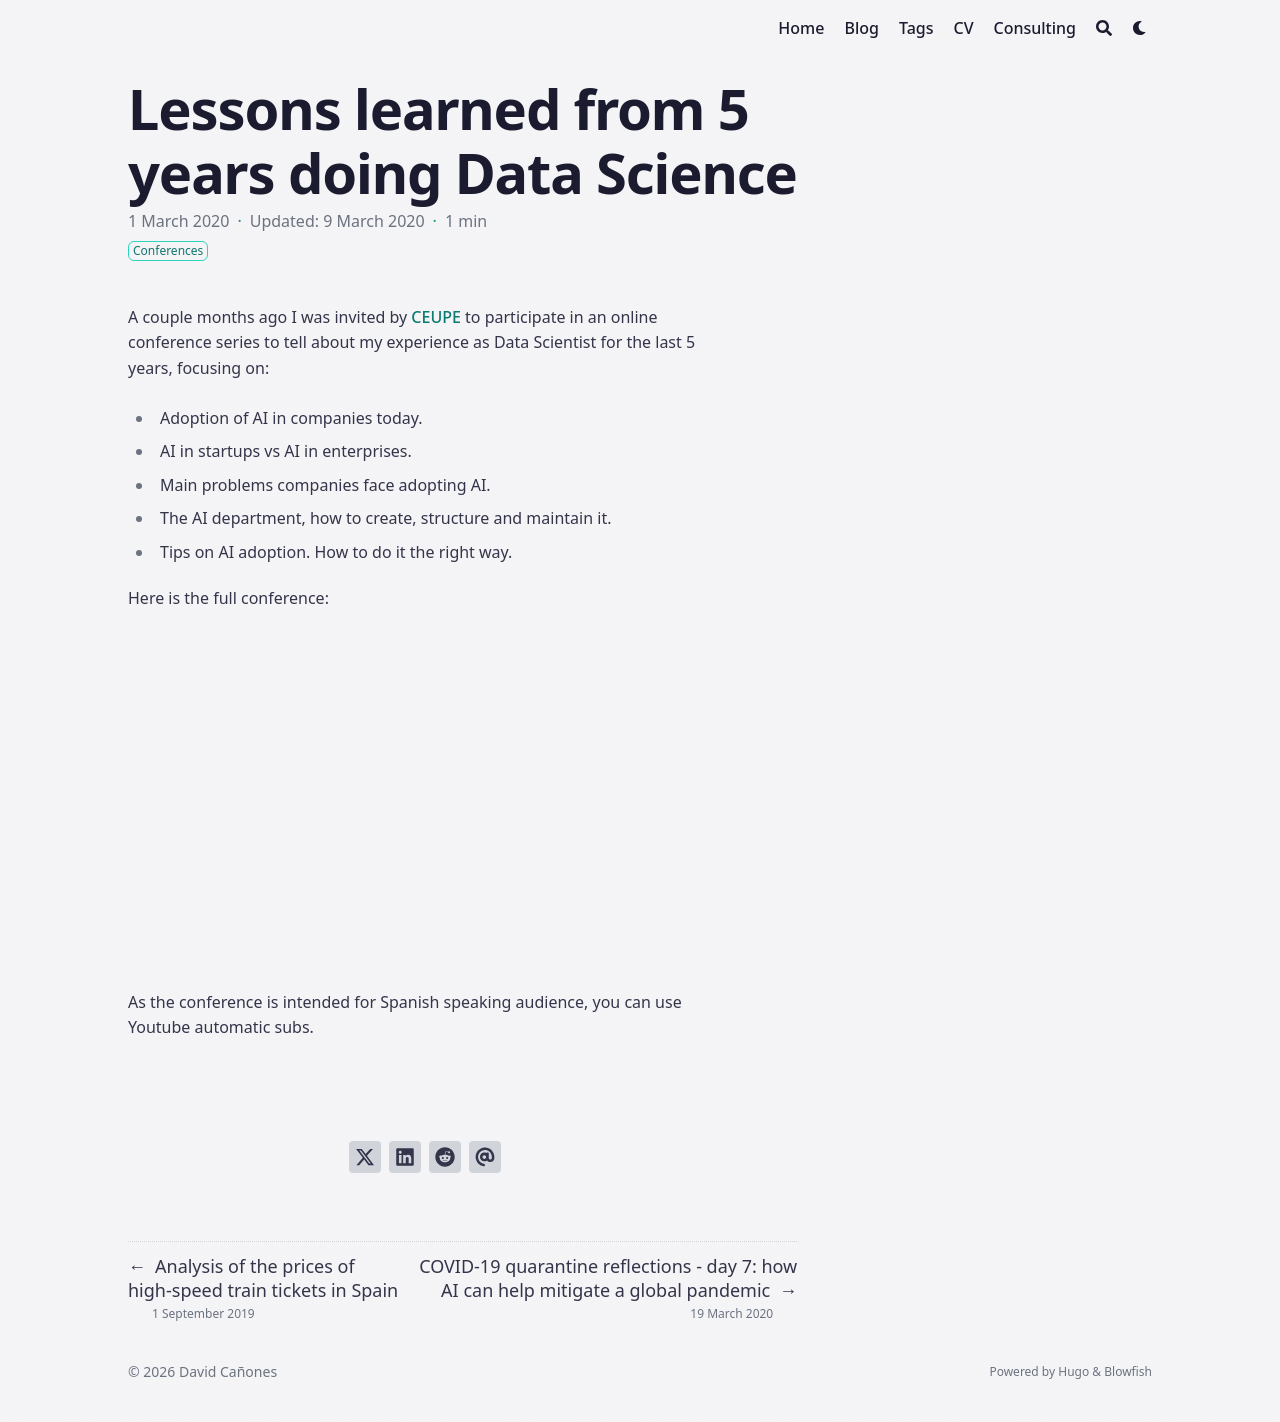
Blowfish (1128, 1371)
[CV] (963, 28)
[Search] (1104, 28)
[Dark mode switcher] (1140, 28)
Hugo (1073, 1371)
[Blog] (861, 28)
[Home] (801, 28)
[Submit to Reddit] (445, 1157)
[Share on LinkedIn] (405, 1157)
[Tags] (916, 28)
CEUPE (436, 317)
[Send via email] (485, 1157)
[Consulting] (1035, 28)
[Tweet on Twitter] (365, 1157)
